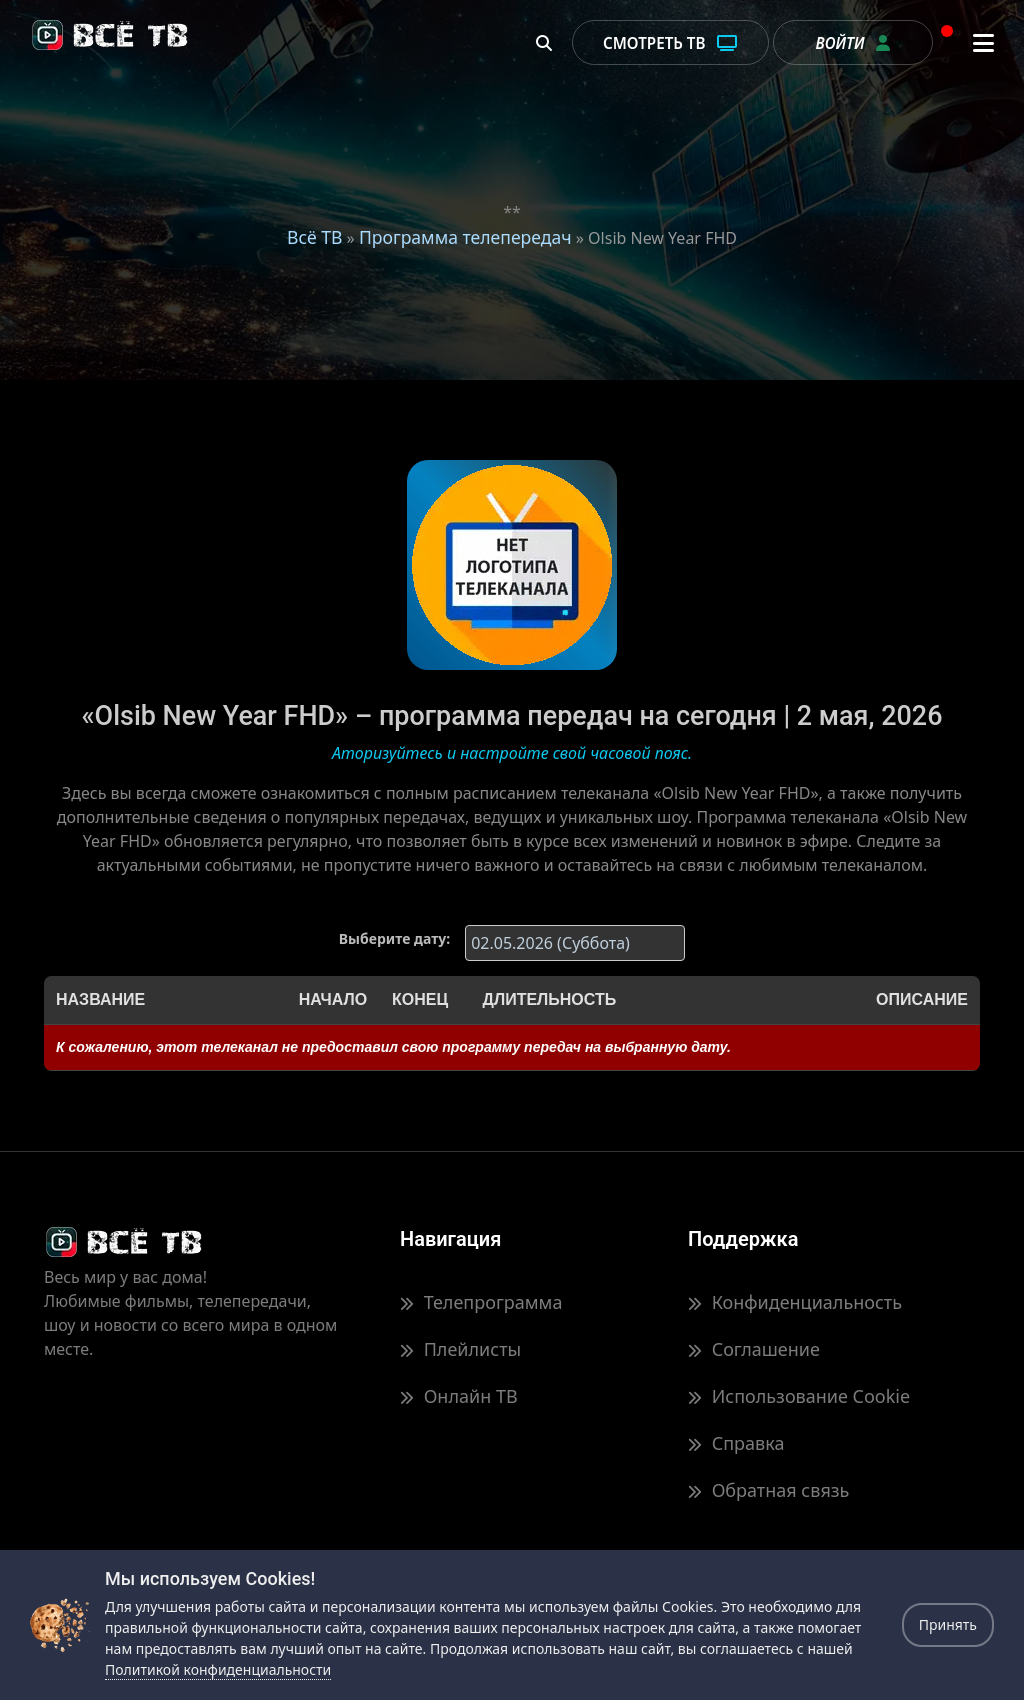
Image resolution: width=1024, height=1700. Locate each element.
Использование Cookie (799, 1396)
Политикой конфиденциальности (218, 1669)
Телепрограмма (481, 1302)
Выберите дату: (394, 938)
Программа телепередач (465, 237)
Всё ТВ (314, 237)
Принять (948, 1624)
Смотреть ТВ (670, 43)
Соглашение (754, 1349)
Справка (736, 1443)
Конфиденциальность (795, 1302)
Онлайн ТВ (459, 1396)
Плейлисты (460, 1349)
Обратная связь (768, 1490)
